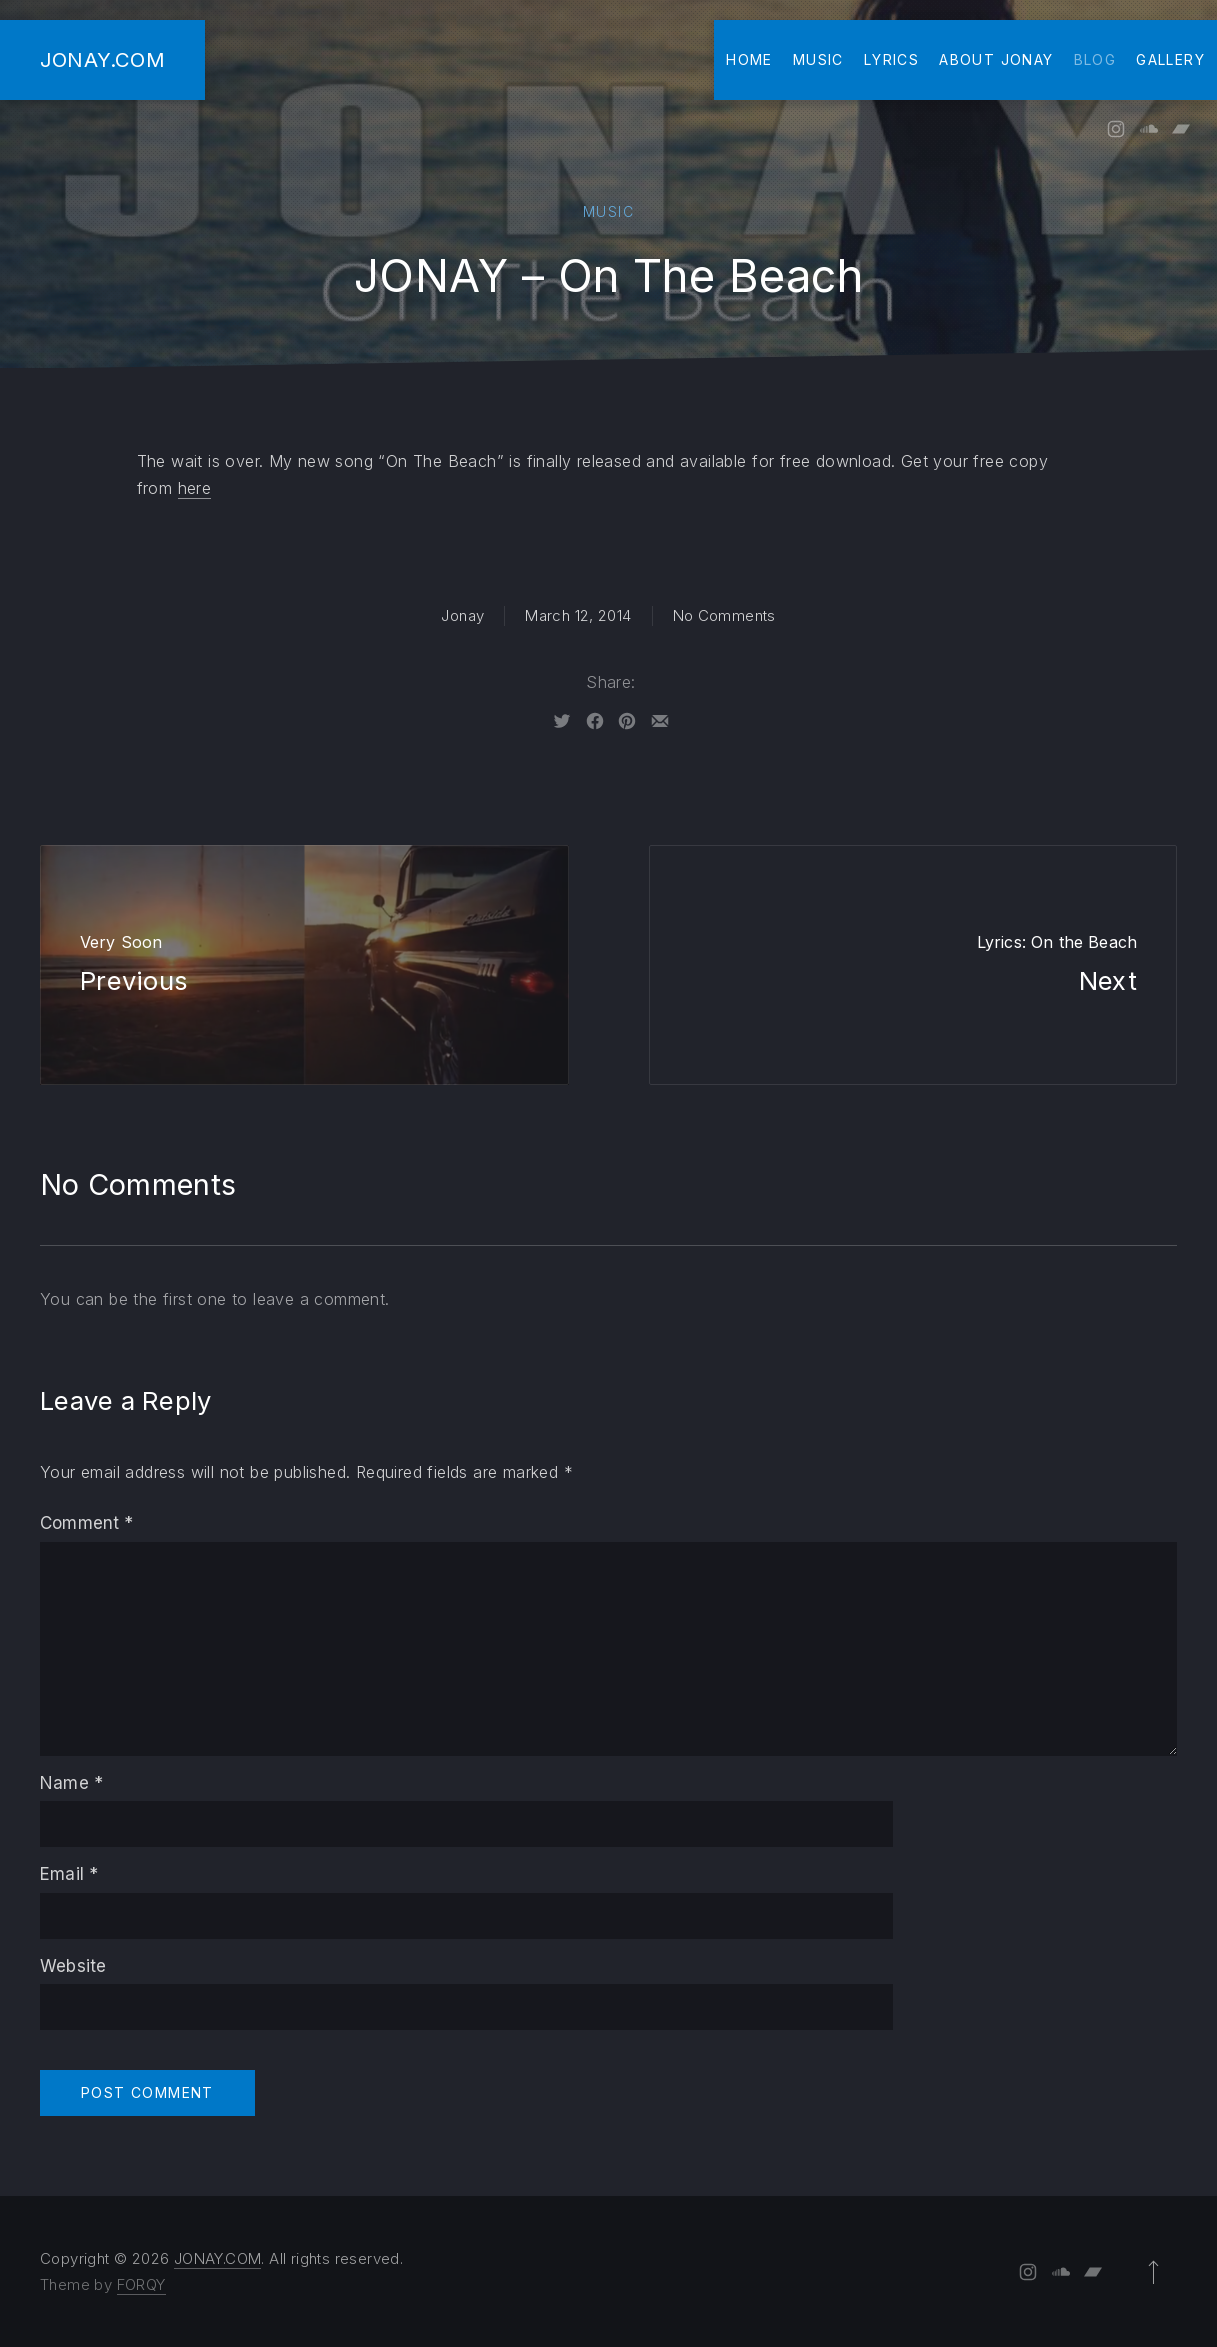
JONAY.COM (102, 59)
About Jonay (996, 59)
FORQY (141, 2284)
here (195, 488)
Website (73, 1966)
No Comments (724, 615)
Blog (1095, 59)
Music (818, 59)
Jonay (462, 615)
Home (749, 59)
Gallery (1170, 59)
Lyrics (891, 59)
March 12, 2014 (578, 615)
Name (71, 1783)
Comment (87, 1523)
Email (69, 1874)
